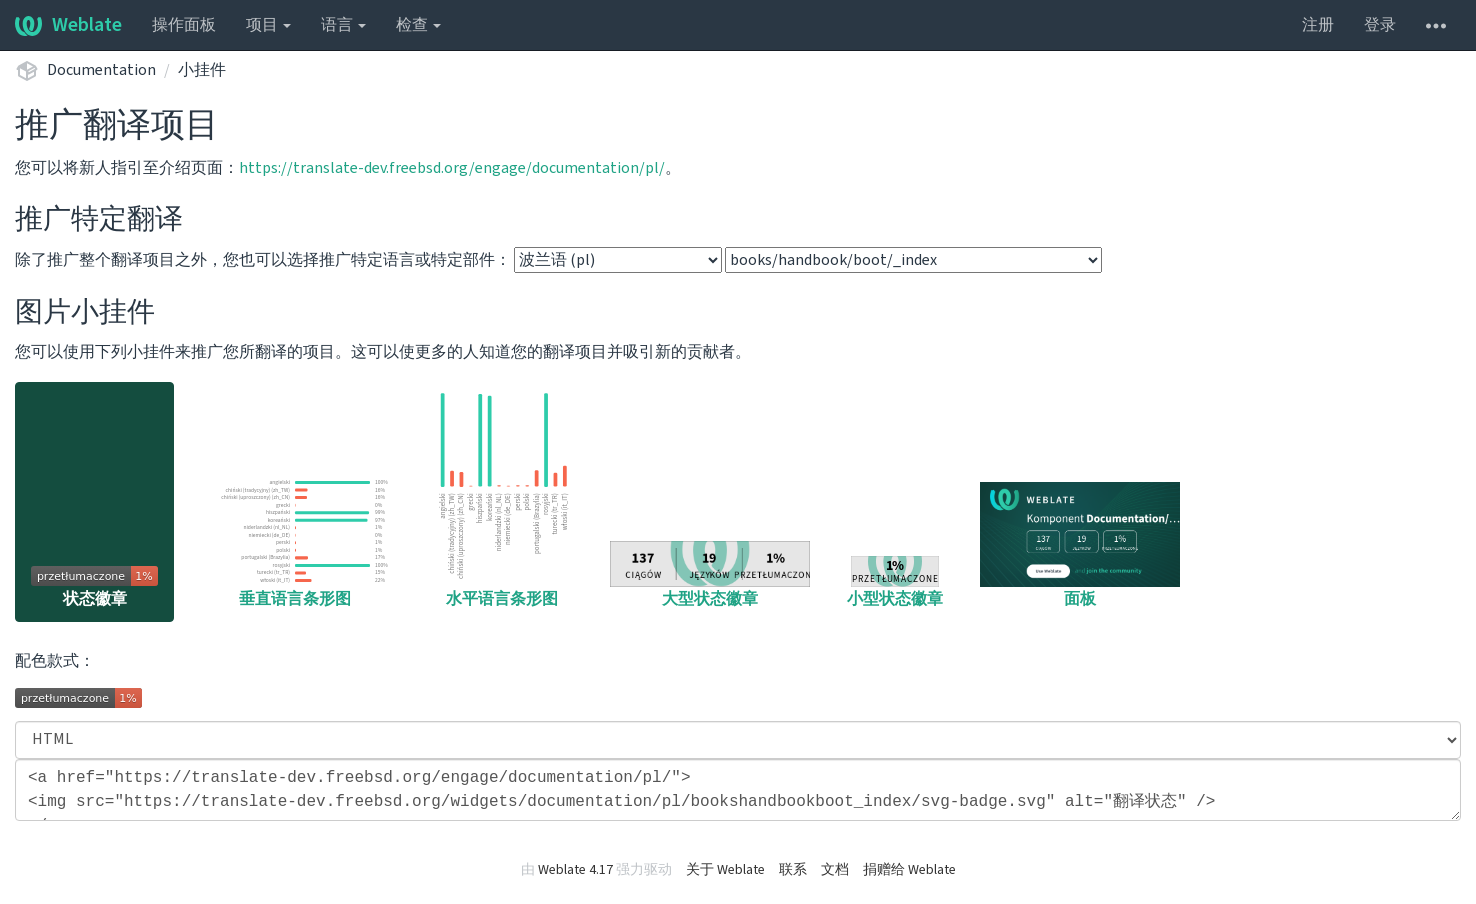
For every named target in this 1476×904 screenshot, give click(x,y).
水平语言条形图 (502, 498)
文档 (835, 870)
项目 (268, 25)
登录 (1380, 25)
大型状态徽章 (710, 575)
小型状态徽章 (895, 583)
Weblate (68, 25)
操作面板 (184, 25)
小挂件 (202, 70)
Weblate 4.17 (575, 870)
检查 (418, 25)
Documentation (101, 70)
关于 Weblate (725, 870)
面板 (1080, 546)
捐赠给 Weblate (909, 870)
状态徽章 (94, 588)
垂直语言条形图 (295, 542)
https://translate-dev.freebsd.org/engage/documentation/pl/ (452, 168)
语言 (343, 25)
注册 (1318, 25)
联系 (793, 870)
